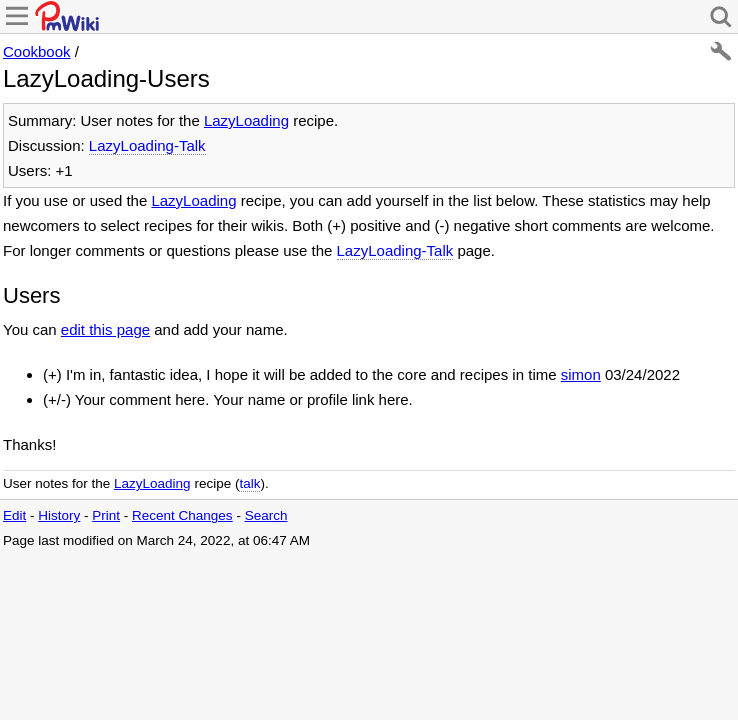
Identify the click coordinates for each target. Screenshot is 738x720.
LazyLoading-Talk (147, 145)
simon (581, 374)
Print (106, 515)
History (59, 515)
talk (249, 483)
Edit (14, 515)
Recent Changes (182, 515)
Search (266, 515)
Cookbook (37, 51)
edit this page (105, 329)
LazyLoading (246, 120)
